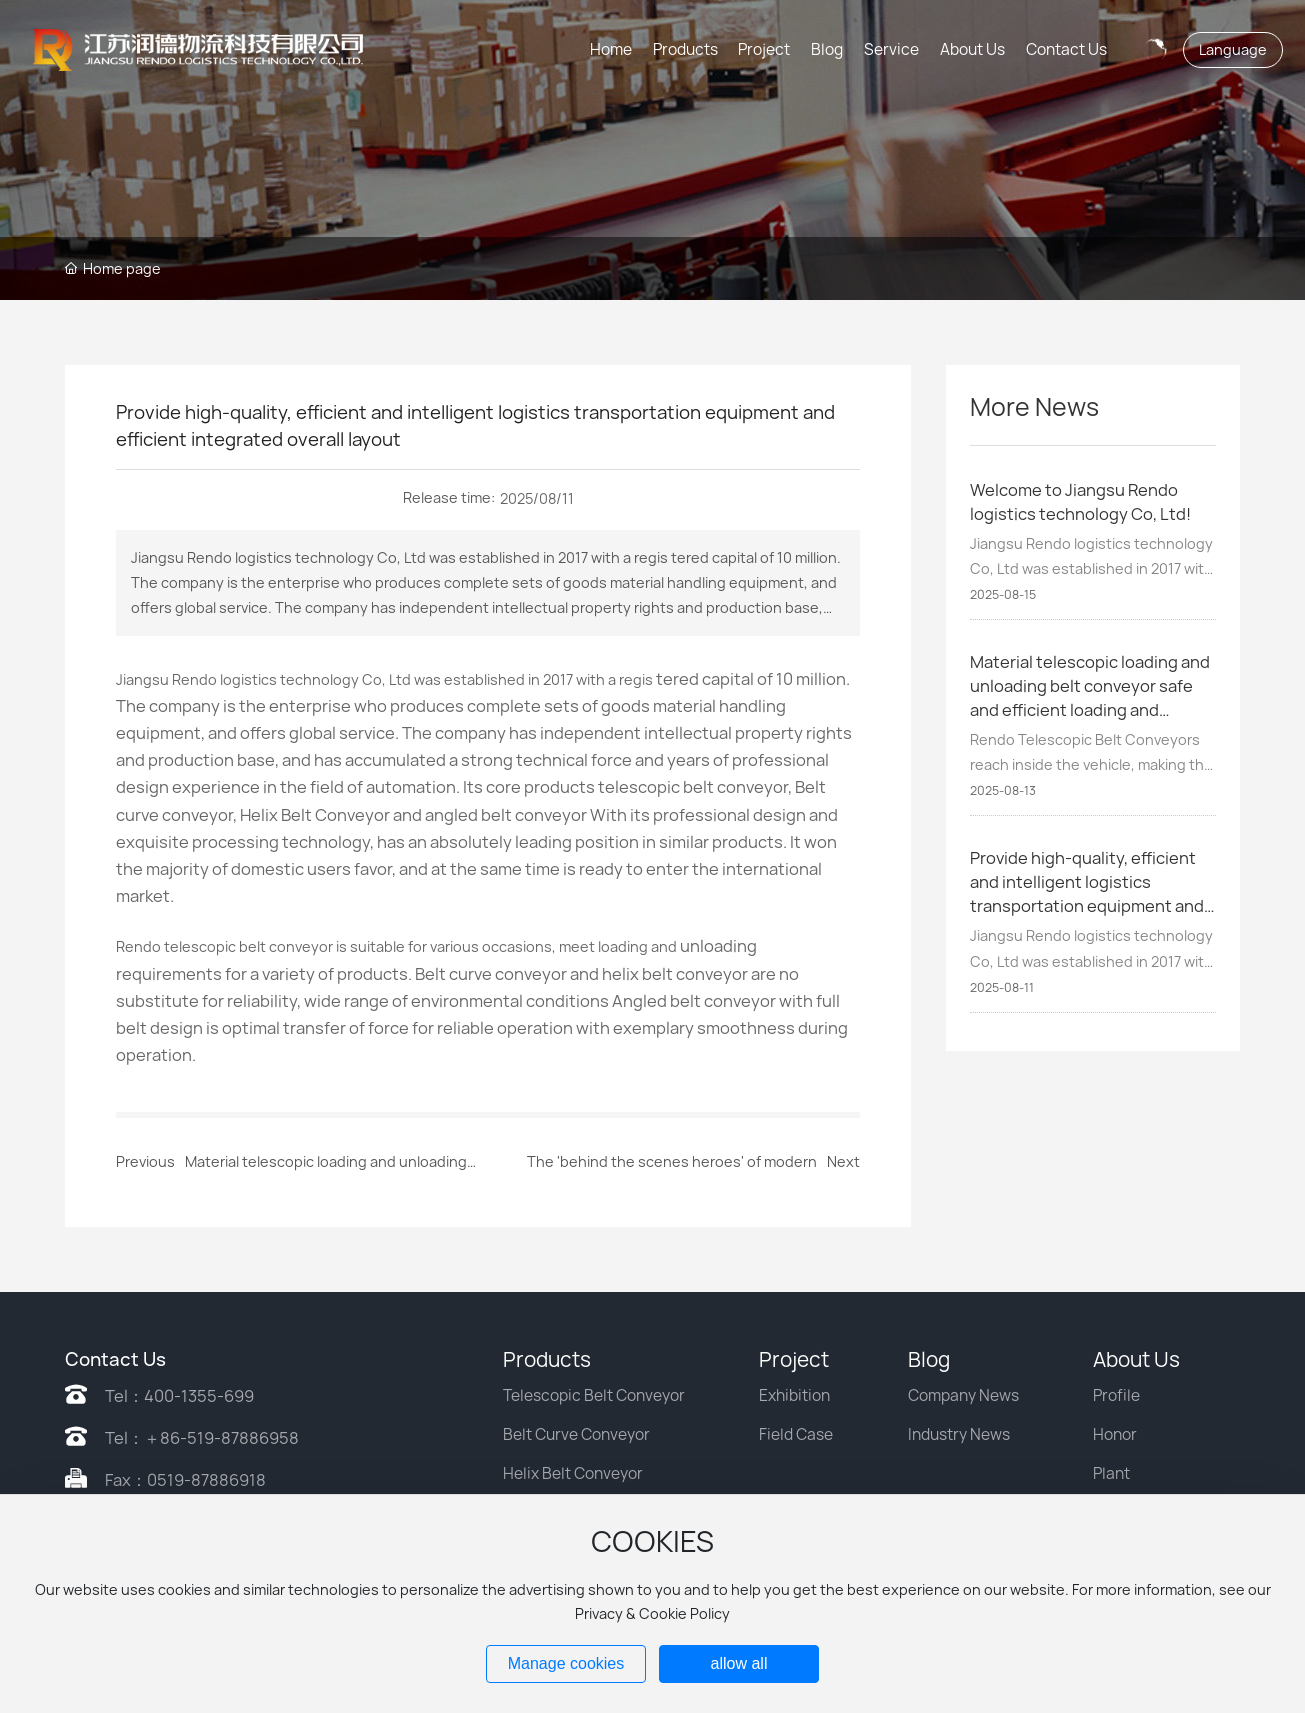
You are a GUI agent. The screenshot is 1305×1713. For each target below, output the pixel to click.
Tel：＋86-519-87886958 (202, 1438)
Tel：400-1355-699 (179, 1396)
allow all (739, 1663)
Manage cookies (566, 1663)
